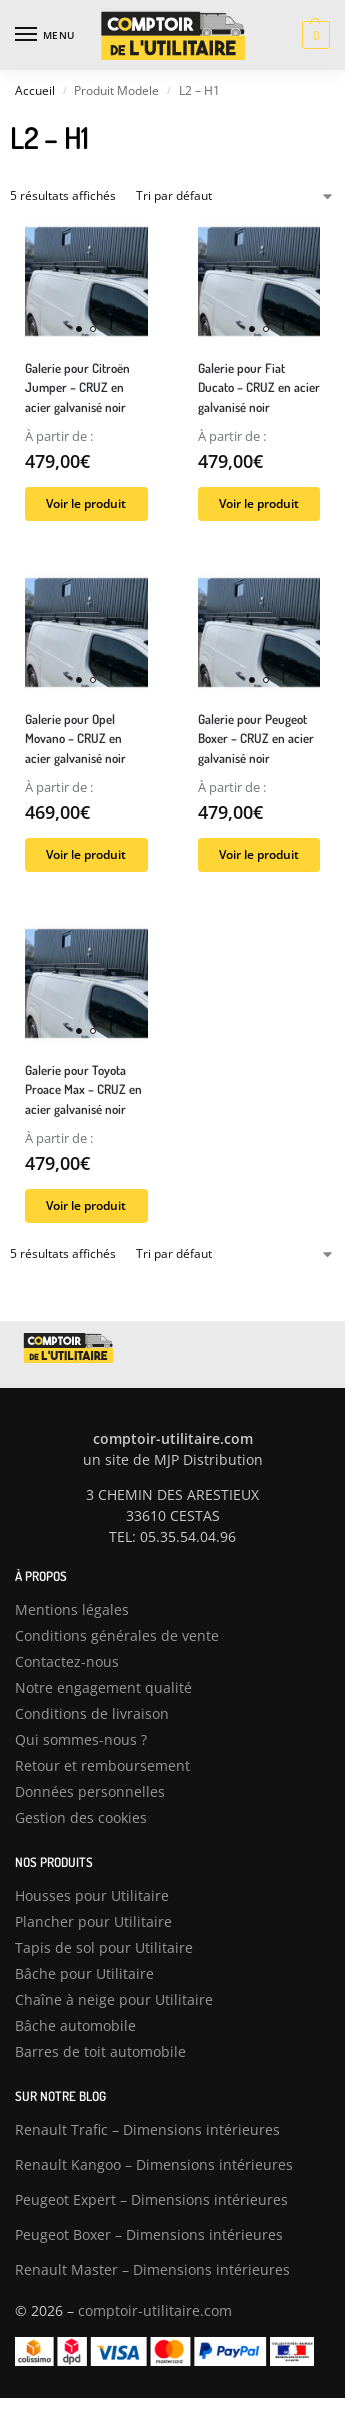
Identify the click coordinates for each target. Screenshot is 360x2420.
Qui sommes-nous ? (81, 1739)
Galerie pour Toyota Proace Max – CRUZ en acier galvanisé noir (83, 1089)
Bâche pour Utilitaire (84, 1973)
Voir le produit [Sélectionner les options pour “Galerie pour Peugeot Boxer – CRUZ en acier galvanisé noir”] (259, 854)
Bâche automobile (75, 2025)
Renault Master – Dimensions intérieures (152, 2269)
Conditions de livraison (92, 1713)
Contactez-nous (67, 1661)
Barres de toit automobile (100, 2051)
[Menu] (45, 35)
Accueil (35, 90)
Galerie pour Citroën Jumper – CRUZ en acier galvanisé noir (77, 387)
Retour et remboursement (102, 1765)
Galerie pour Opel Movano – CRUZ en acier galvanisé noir (75, 738)
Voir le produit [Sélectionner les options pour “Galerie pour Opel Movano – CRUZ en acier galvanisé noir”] (86, 854)
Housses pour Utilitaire (92, 1895)
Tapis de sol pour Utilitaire (104, 1947)
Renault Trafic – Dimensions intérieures (147, 2129)
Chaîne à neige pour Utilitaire (114, 1999)
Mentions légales (72, 1609)
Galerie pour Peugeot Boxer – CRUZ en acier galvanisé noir (256, 738)
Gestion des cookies (81, 1817)
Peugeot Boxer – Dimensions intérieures (149, 2234)
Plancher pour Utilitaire (93, 1921)
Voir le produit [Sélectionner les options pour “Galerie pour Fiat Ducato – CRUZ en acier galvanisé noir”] (259, 503)
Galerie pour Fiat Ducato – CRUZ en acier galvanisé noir (259, 387)
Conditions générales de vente (117, 1635)
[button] (313, 35)
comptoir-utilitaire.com (155, 2310)
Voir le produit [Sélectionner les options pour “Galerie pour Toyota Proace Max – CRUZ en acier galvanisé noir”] (86, 1205)
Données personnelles (90, 1791)
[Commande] (235, 196)
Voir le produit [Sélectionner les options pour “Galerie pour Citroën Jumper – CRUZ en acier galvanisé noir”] (86, 503)
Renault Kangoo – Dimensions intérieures (154, 2164)
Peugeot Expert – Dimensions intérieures (151, 2199)
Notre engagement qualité (103, 1687)
